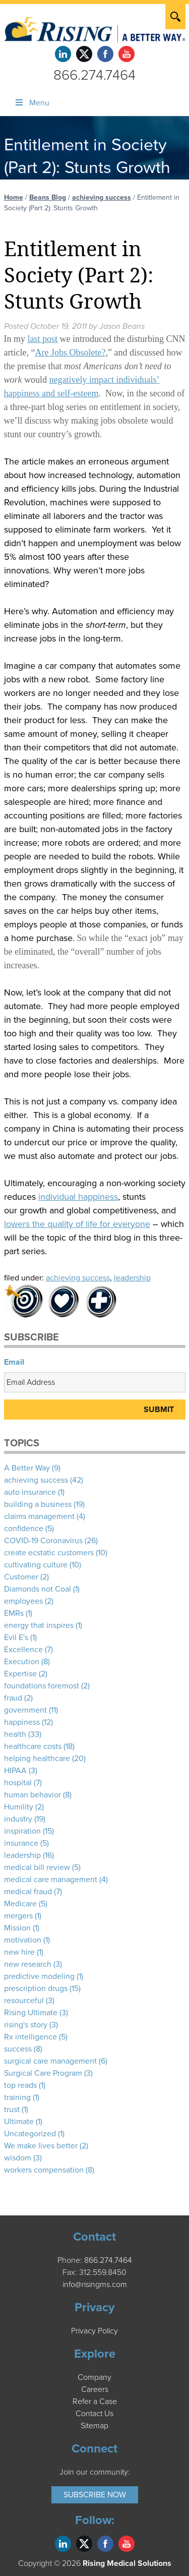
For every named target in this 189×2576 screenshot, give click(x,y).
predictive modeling (39, 1976)
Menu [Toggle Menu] (31, 103)
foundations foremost (41, 1686)
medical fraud (28, 1892)
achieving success (101, 197)
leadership (132, 1278)
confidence (23, 1529)
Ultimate (19, 2122)
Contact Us (94, 2414)
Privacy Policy (94, 2331)
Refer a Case (95, 2401)
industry (18, 1819)
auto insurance (30, 1492)
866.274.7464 (94, 75)
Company (94, 2377)
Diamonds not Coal (37, 1589)
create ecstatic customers (49, 1553)
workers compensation (44, 2170)
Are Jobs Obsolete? (70, 352)
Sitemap (94, 2426)
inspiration (22, 1831)
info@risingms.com (94, 2284)
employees (23, 1601)
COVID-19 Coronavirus (43, 1541)
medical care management (50, 1880)
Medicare (20, 1904)
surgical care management (50, 2061)
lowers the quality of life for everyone (77, 1224)
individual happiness (78, 1196)
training (17, 2097)
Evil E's (16, 1637)
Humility (18, 1807)
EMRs (14, 1613)
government (25, 1710)
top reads (20, 2085)
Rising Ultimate (30, 2013)
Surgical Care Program (43, 2073)
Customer (21, 1577)
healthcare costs (32, 1746)
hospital (18, 1783)
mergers (18, 1916)
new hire (19, 1952)
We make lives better (41, 2146)
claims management (39, 1516)
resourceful (24, 2001)
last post (43, 339)
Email (14, 1362)
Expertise (20, 1674)
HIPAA (15, 1771)
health (15, 1734)
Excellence (23, 1650)
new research (27, 1964)
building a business (38, 1504)
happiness (22, 1722)
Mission (17, 1928)
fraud (13, 1698)
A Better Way (27, 1468)
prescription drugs (36, 1988)
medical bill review (37, 1867)
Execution (21, 1662)
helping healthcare (37, 1758)
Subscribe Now (95, 2495)
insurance (21, 1843)
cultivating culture (36, 1565)
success (18, 2049)
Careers (94, 2389)
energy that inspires (39, 1625)
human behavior (32, 1795)
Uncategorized (30, 2134)
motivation (22, 1940)
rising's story (25, 2025)
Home (13, 197)
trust (12, 2109)
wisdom (17, 2158)
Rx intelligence (30, 2037)
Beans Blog (47, 197)
